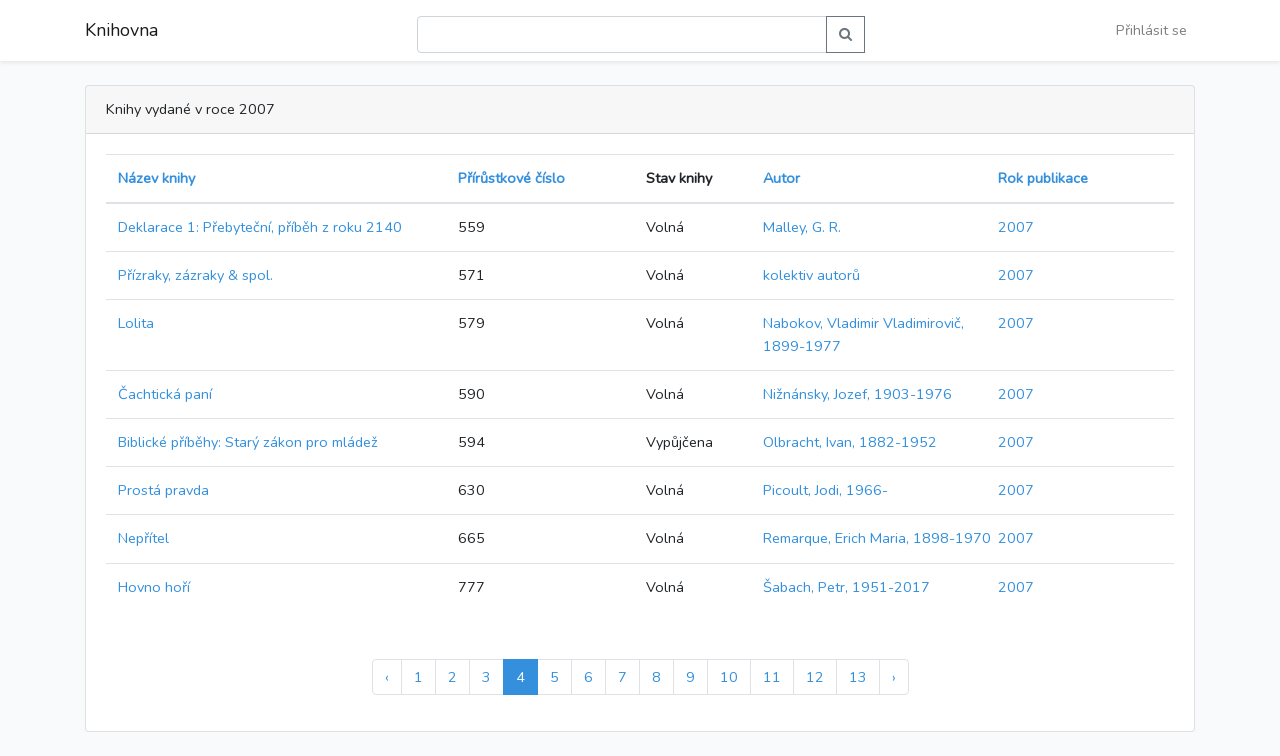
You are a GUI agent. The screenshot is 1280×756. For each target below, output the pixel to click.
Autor (781, 178)
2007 (1016, 227)
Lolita (136, 323)
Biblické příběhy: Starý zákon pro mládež (248, 442)
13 (858, 677)
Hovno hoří (154, 587)
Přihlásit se (1151, 30)
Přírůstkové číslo (511, 178)
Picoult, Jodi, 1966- (825, 490)
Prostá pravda (163, 490)
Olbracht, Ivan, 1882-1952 (850, 442)
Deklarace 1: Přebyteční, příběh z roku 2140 (260, 227)
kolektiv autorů (811, 275)
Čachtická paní (165, 394)
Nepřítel (143, 538)
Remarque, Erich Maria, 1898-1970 (877, 538)
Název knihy (156, 178)
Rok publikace (1043, 178)
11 (772, 677)
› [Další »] (894, 677)
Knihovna (121, 30)
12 (815, 677)
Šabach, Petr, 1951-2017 (846, 587)
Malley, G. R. (802, 227)
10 (729, 677)
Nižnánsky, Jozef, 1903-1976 (857, 394)
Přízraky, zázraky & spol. (195, 275)
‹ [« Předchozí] (387, 677)
